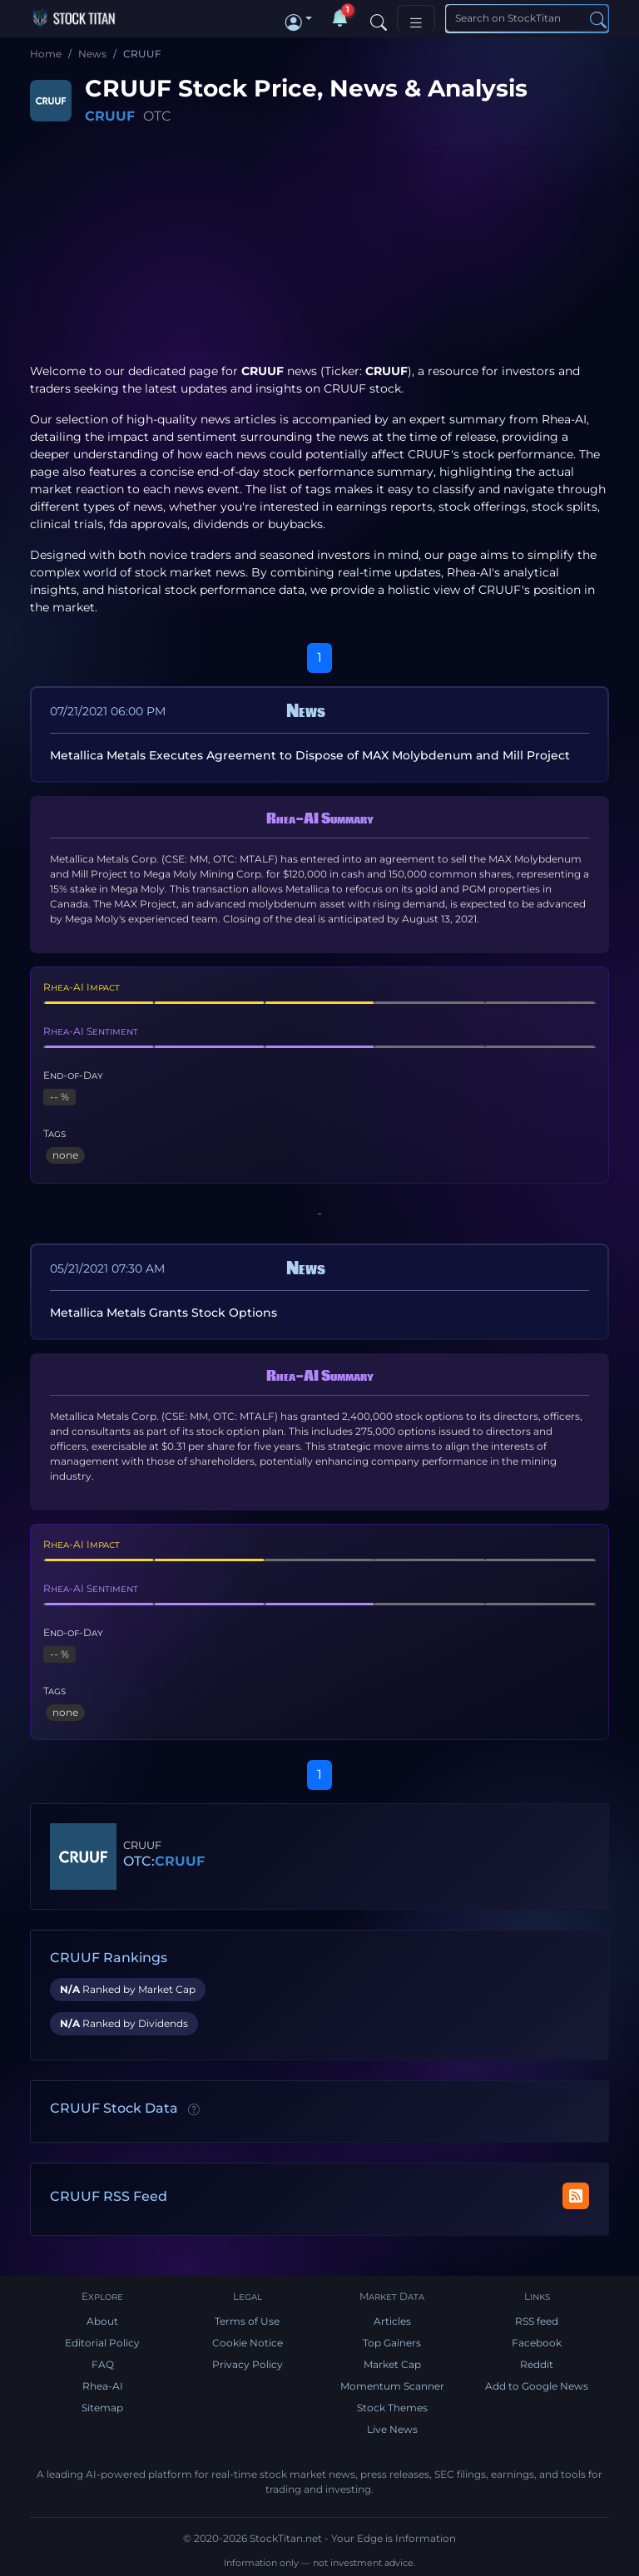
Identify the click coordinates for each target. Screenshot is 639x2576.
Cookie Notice (247, 2342)
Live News (392, 2429)
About (102, 2321)
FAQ (103, 2364)
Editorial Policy (102, 2342)
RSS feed (536, 2321)
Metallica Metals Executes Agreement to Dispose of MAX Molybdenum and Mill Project (310, 755)
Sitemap (102, 2407)
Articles (392, 2321)
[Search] (378, 18)
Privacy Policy (247, 2364)
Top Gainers (392, 2342)
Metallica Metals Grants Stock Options (163, 1312)
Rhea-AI (564, 419)
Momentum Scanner (392, 2386)
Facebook (537, 2342)
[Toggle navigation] (416, 18)
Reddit (536, 2364)
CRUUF (110, 116)
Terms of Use (247, 2321)
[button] (299, 18)
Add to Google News (536, 2386)
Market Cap (392, 2364)
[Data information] (194, 2109)
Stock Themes (392, 2407)
